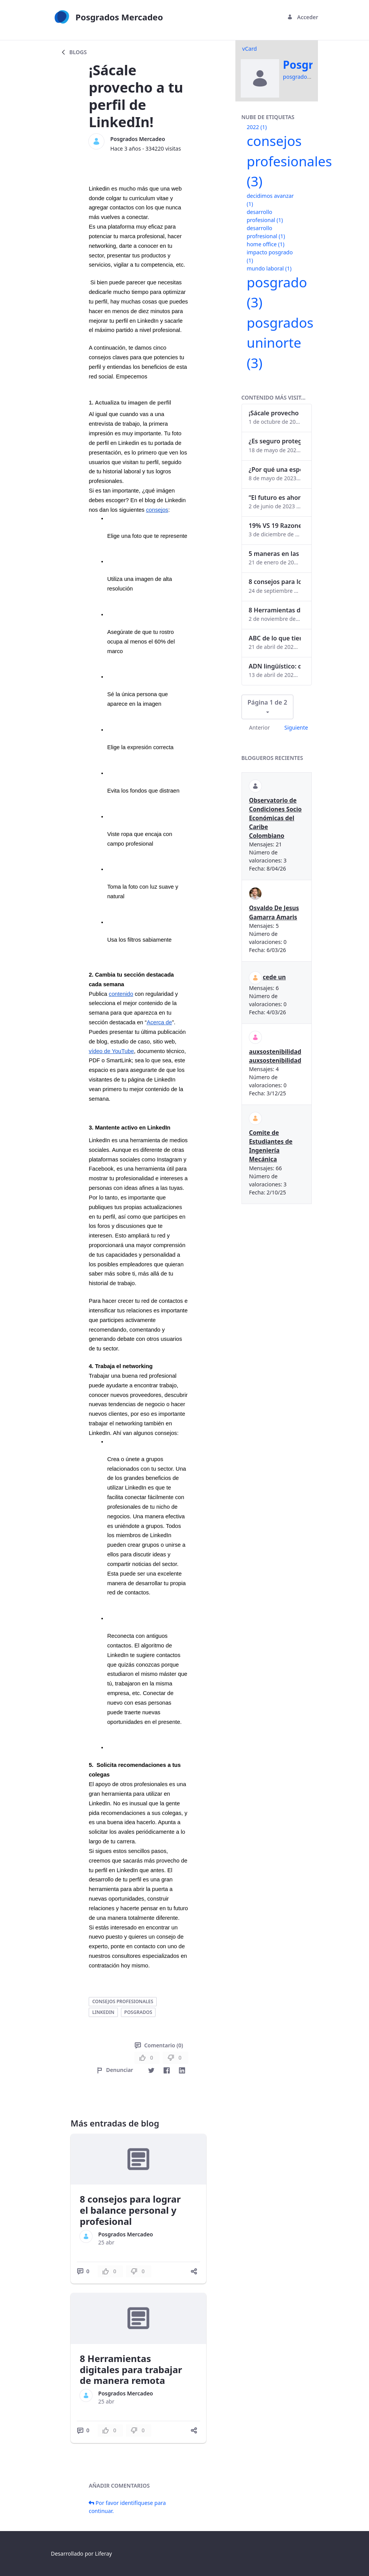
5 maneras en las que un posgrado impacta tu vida (275, 553)
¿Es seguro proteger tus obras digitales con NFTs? (275, 441)
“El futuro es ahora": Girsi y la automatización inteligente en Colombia (275, 497)
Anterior (259, 727)
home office (266, 244)
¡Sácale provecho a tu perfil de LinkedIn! (275, 413)
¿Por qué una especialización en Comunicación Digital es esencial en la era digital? (275, 469)
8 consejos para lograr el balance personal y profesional (130, 2210)
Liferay (103, 2553)
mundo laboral (269, 268)
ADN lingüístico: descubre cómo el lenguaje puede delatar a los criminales (275, 666)
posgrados (138, 2012)
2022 (257, 127)
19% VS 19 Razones (275, 525)
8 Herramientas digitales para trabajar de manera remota (131, 2369)
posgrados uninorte (280, 342)
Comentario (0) (159, 2045)
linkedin (103, 2012)
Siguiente (296, 727)
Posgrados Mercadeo (137, 139)
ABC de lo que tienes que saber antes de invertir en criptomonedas (275, 638)
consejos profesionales (122, 2001)
